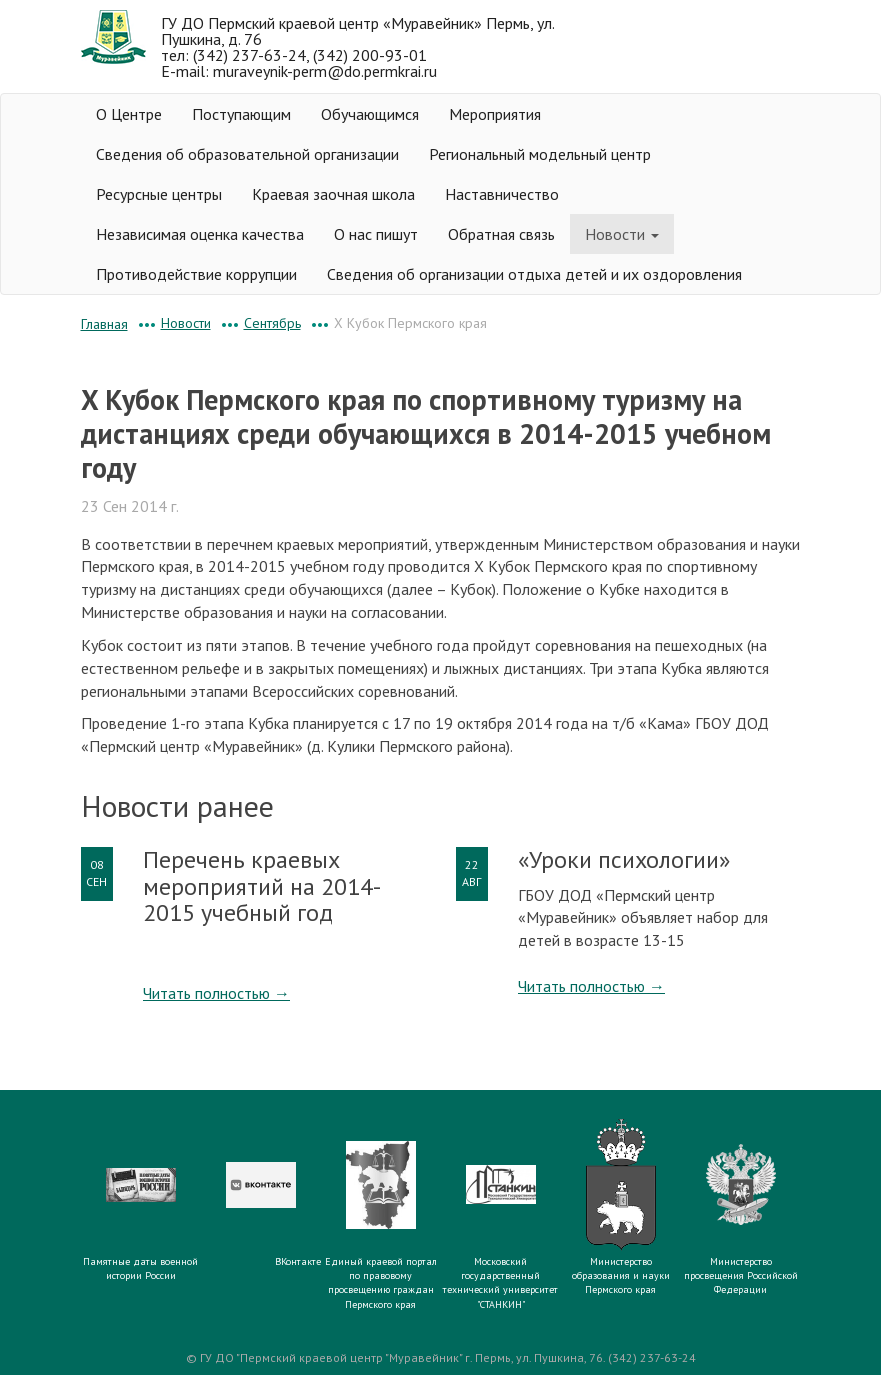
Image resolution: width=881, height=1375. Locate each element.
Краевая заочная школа (333, 194)
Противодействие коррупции (196, 274)
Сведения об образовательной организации (247, 154)
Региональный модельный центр (540, 154)
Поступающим (241, 114)
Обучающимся (370, 114)
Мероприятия (495, 114)
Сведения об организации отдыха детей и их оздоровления (534, 274)
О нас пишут (376, 234)
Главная (104, 324)
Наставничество (502, 194)
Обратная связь (501, 234)
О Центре (129, 114)
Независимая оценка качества (200, 234)
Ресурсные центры (159, 194)
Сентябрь (272, 323)
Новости (622, 234)
